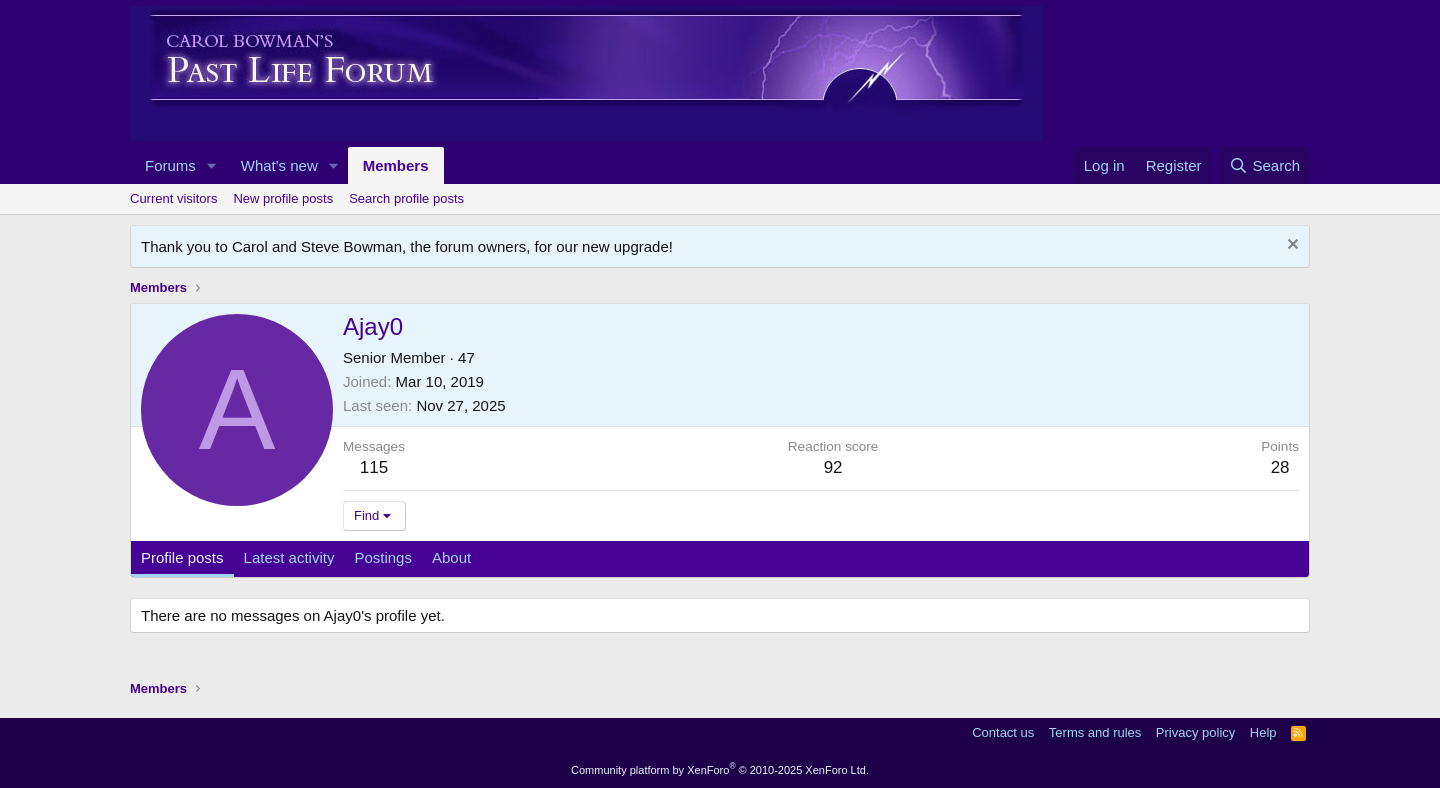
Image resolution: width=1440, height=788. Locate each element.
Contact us (1003, 732)
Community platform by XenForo (720, 770)
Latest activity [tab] (289, 557)
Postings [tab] (383, 557)
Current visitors (173, 198)
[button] (212, 165)
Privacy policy (1195, 732)
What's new (279, 165)
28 (1280, 467)
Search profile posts (406, 198)
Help (1263, 732)
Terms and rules (1095, 732)
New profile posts (283, 198)
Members (396, 165)
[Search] (1264, 165)
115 (374, 467)
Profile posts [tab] (182, 557)
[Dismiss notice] (1290, 246)
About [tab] (451, 557)
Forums (170, 165)
